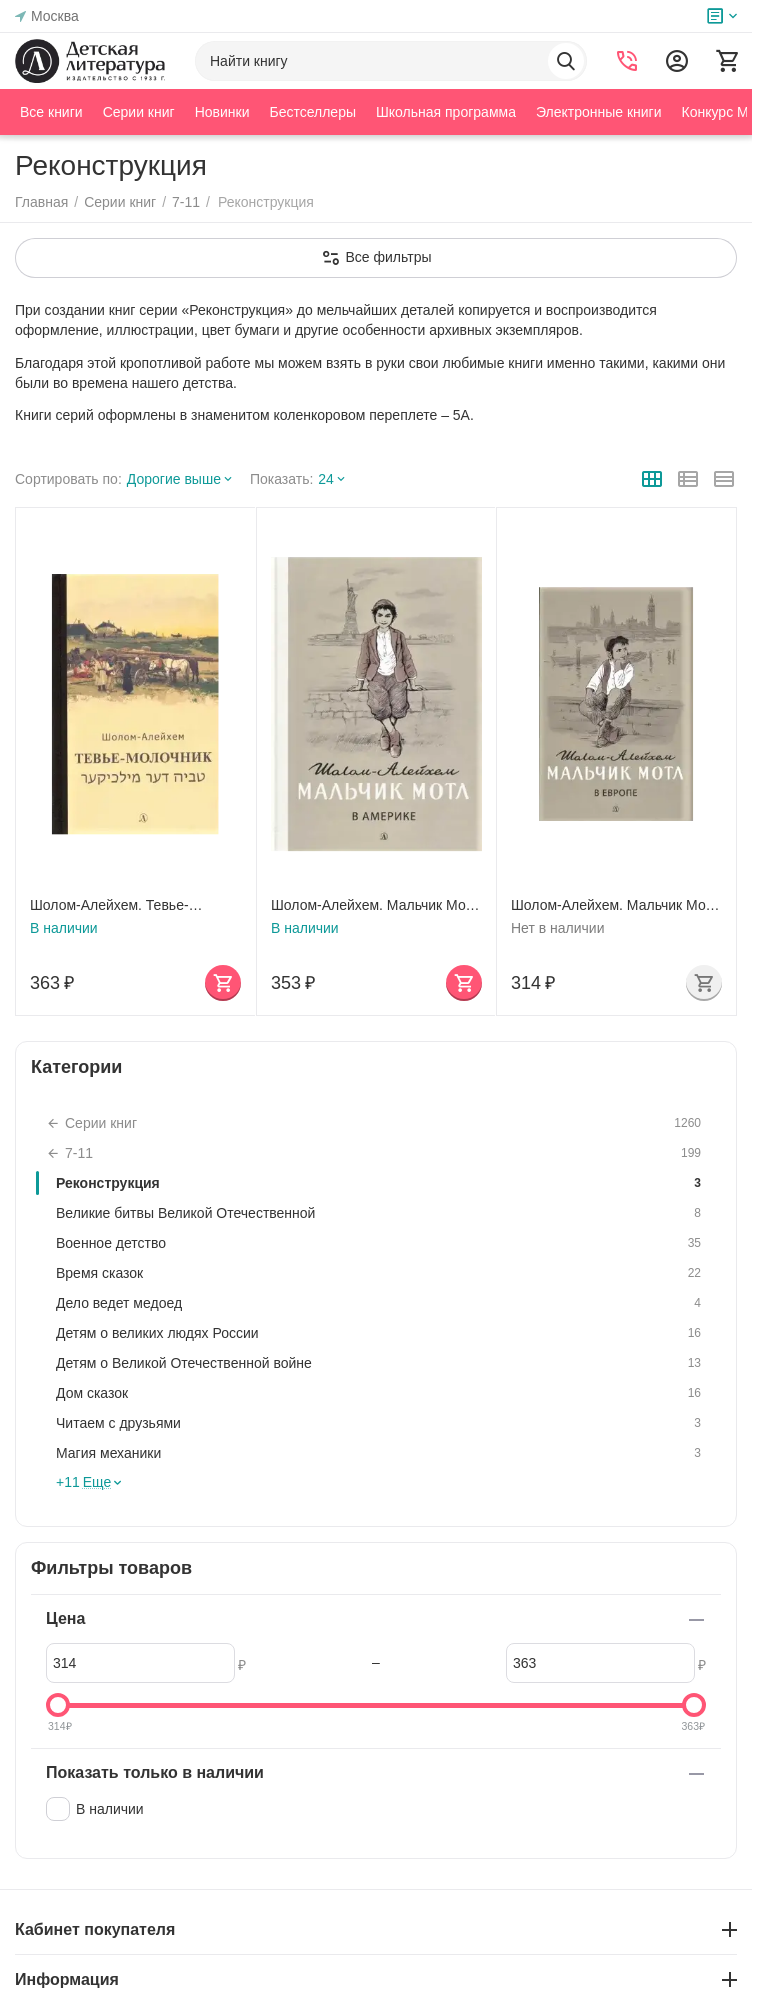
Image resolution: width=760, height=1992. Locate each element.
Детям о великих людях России (381, 1333)
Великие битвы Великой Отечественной (381, 1213)
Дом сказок (381, 1393)
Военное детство (381, 1243)
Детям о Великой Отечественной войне (381, 1363)
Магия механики (381, 1453)
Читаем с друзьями (381, 1423)
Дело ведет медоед (381, 1303)
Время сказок (381, 1273)
